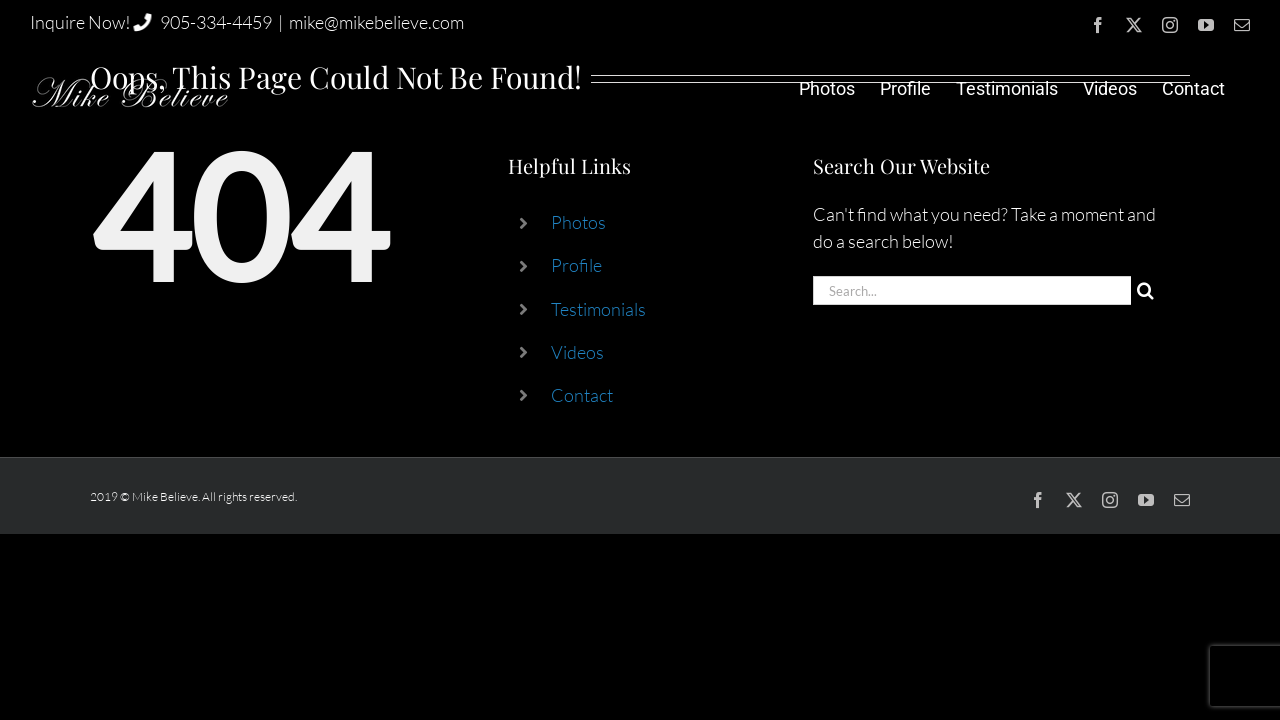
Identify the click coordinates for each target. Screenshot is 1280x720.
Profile (576, 265)
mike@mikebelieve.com (376, 22)
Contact (582, 395)
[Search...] (972, 290)
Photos (578, 222)
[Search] (1145, 290)
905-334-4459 (216, 22)
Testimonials (598, 309)
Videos (577, 352)
